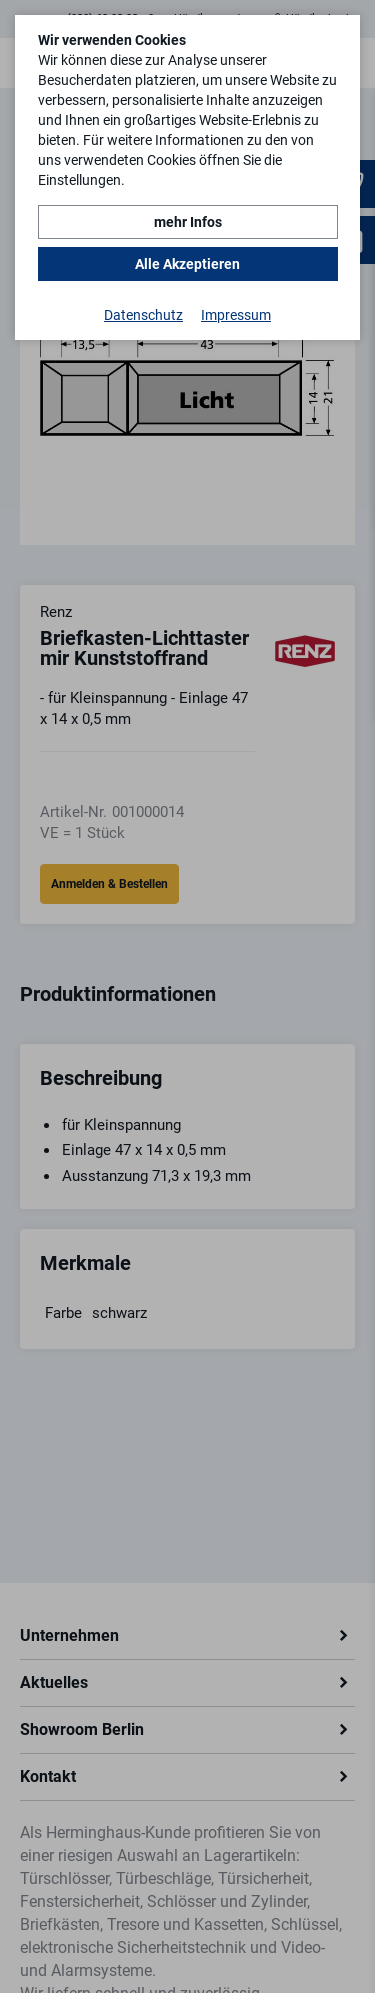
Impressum (236, 315)
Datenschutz (143, 315)
